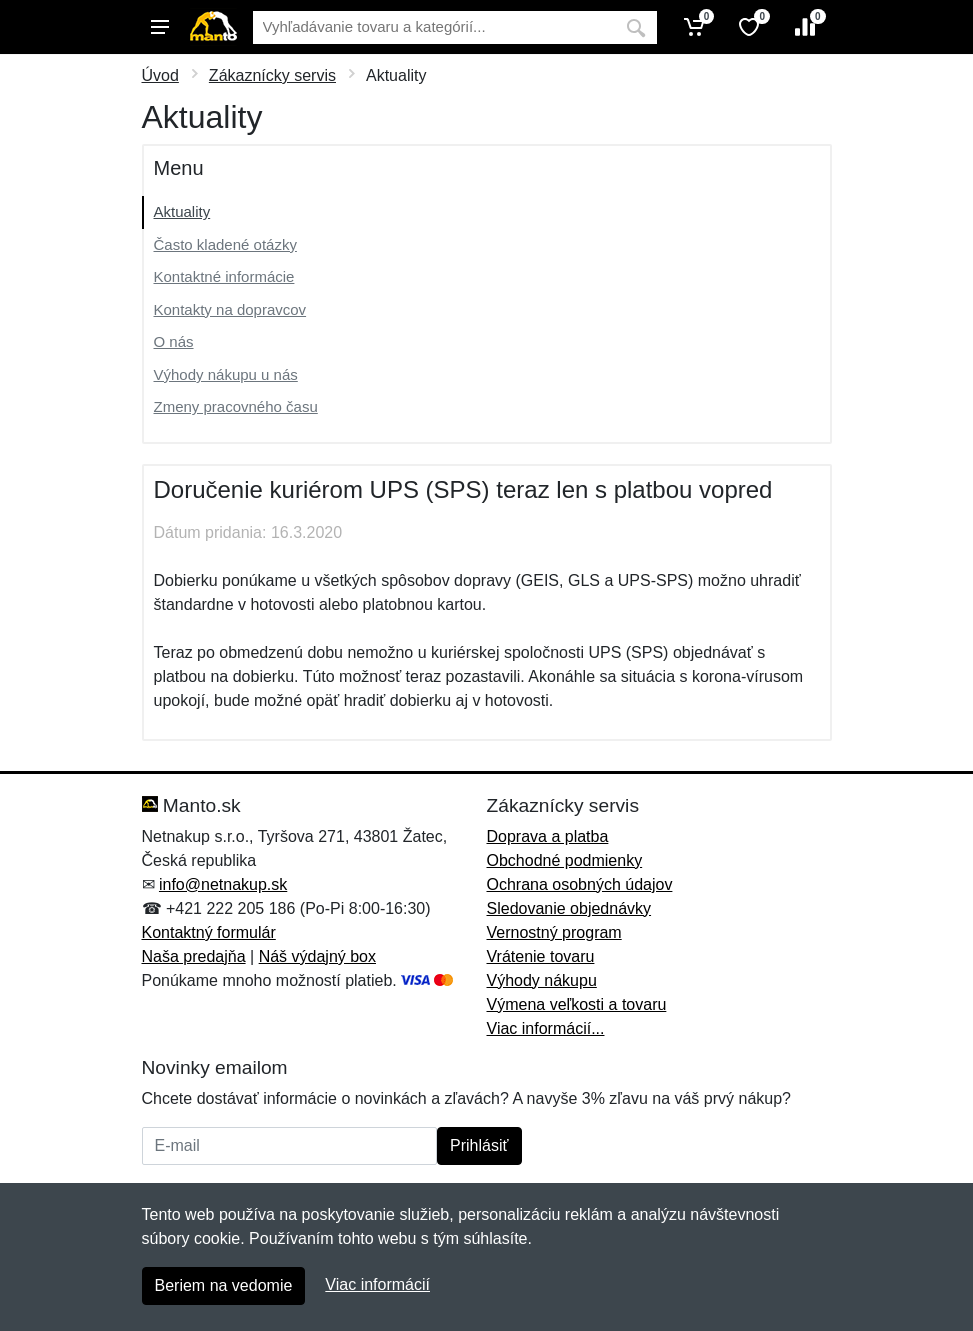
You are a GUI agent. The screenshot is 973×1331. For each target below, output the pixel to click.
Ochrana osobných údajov (580, 884)
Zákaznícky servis (272, 75)
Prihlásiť (479, 1145)
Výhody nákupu (542, 980)
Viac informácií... (546, 1028)
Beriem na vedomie (224, 1285)
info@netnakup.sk (223, 884)
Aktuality (182, 211)
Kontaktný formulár (209, 932)
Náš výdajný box (317, 956)
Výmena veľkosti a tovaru (577, 1004)
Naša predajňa (194, 956)
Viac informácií (377, 1284)
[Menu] (160, 27)
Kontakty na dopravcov (230, 309)
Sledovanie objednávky (569, 908)
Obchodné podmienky (565, 860)
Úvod (160, 75)
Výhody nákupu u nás (226, 374)
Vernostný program (554, 932)
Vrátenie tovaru (541, 956)
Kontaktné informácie (224, 276)
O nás (174, 341)
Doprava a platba (548, 836)
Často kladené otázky (225, 244)
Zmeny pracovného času (236, 406)
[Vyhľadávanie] (434, 27)
